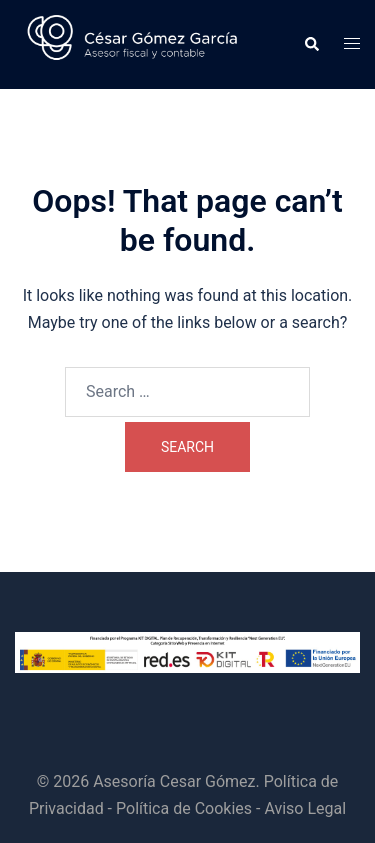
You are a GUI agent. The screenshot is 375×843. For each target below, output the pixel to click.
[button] (311, 45)
